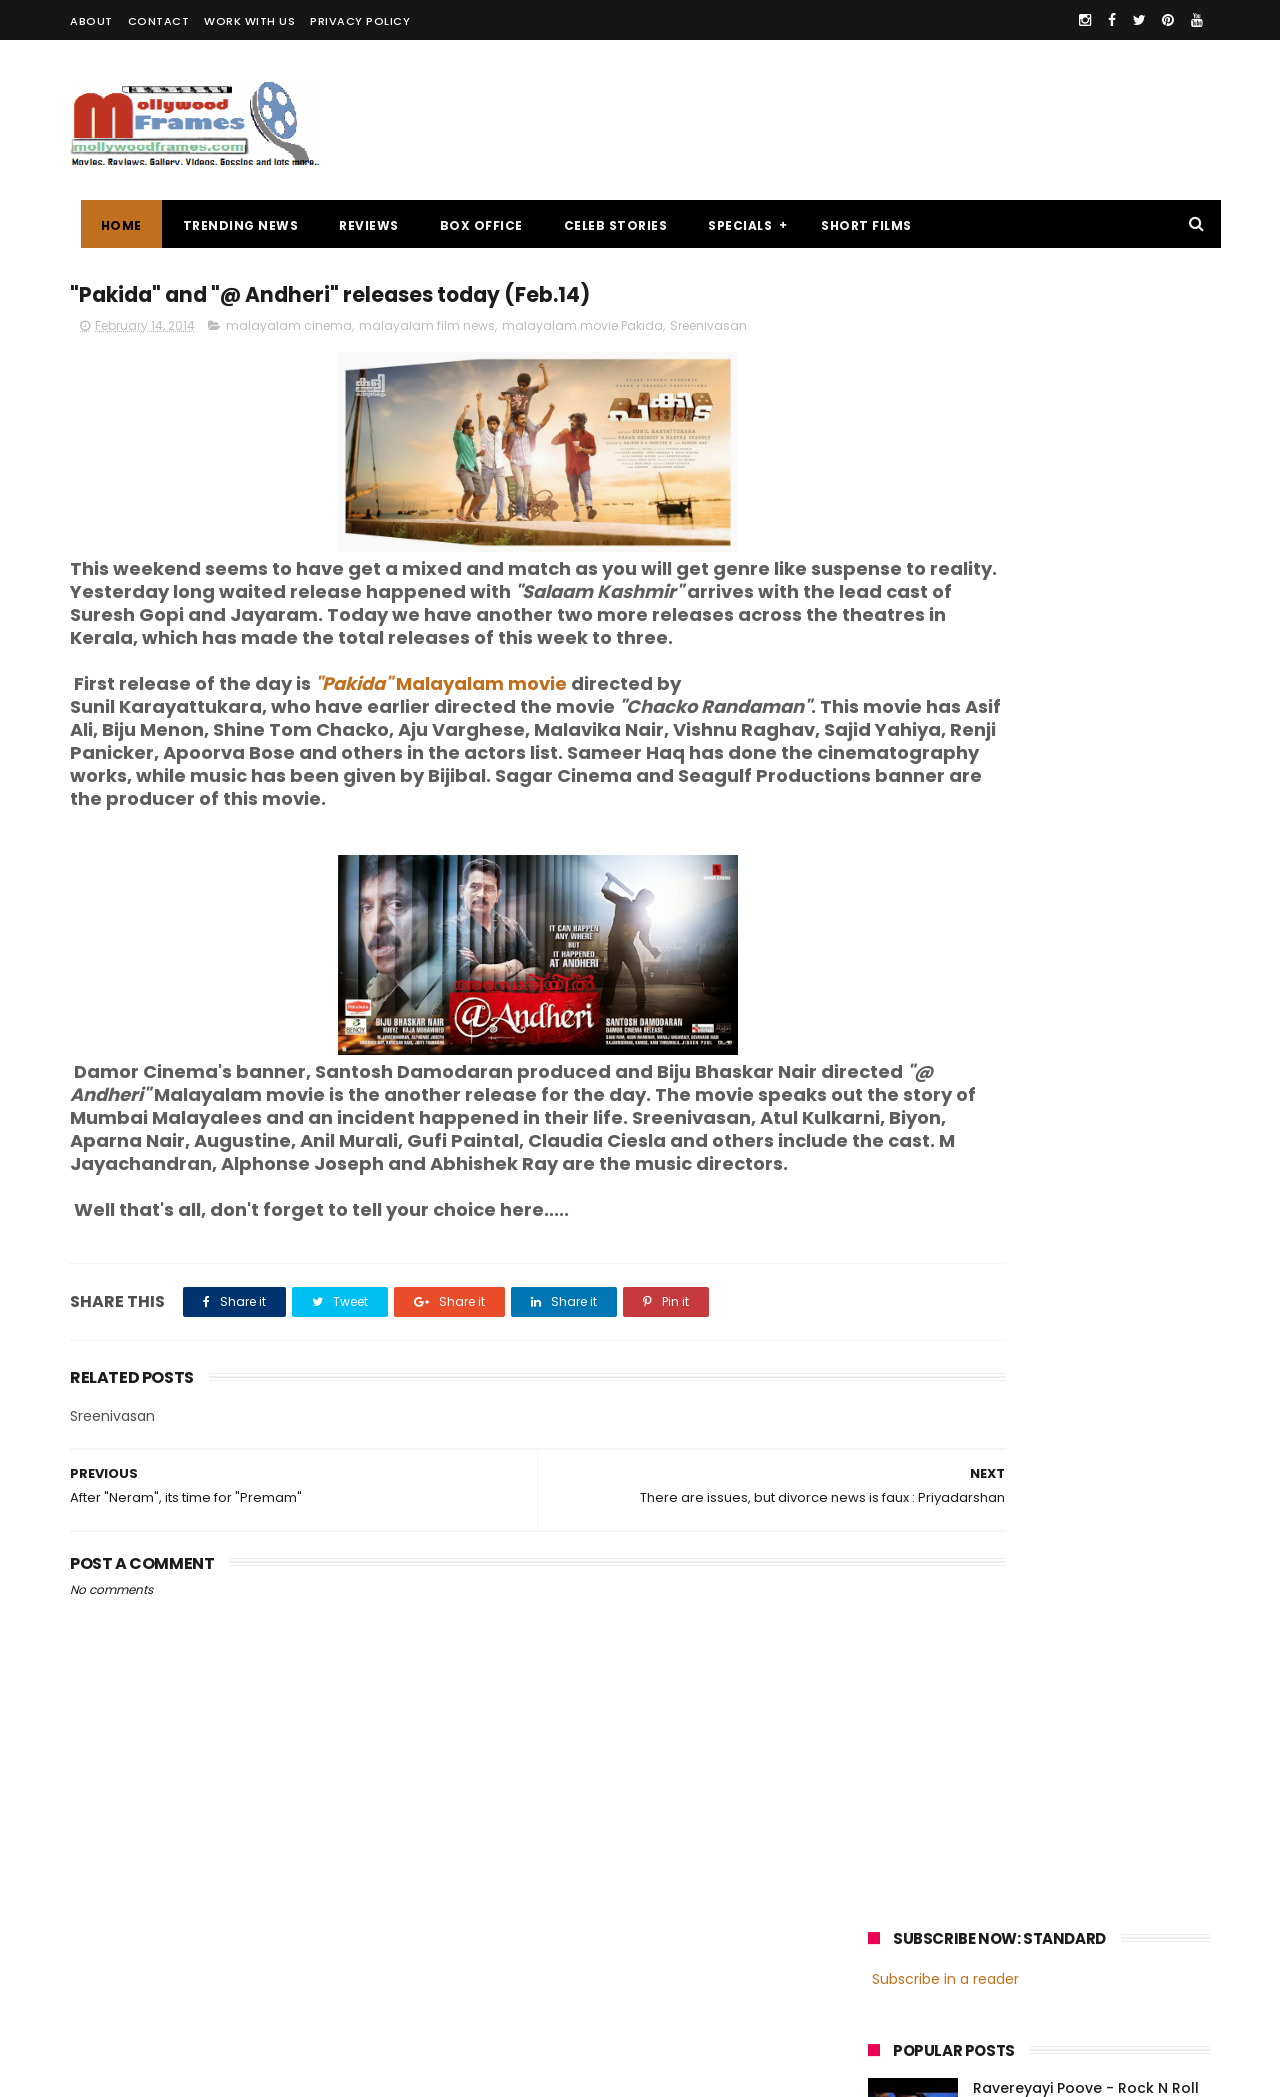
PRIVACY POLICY (360, 21)
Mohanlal (907, 1448)
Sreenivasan (708, 331)
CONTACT (159, 21)
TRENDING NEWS (230, 225)
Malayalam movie (441, 712)
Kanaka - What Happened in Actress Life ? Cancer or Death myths (1084, 647)
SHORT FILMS (856, 225)
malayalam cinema (289, 331)
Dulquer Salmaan (1043, 1522)
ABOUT (91, 21)
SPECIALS (730, 225)
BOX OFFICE (470, 225)
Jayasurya (910, 1485)
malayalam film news (427, 331)
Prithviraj (1094, 1448)
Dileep (988, 1485)
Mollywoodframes (138, 2072)
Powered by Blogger (489, 2072)
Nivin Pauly (1067, 1485)
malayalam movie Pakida (582, 331)
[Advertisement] (846, 120)
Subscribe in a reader (945, 335)
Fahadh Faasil (921, 1522)
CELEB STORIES (605, 225)
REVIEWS (359, 225)
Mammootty (1001, 1448)
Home (110, 225)
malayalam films (1079, 1411)
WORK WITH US (249, 21)
